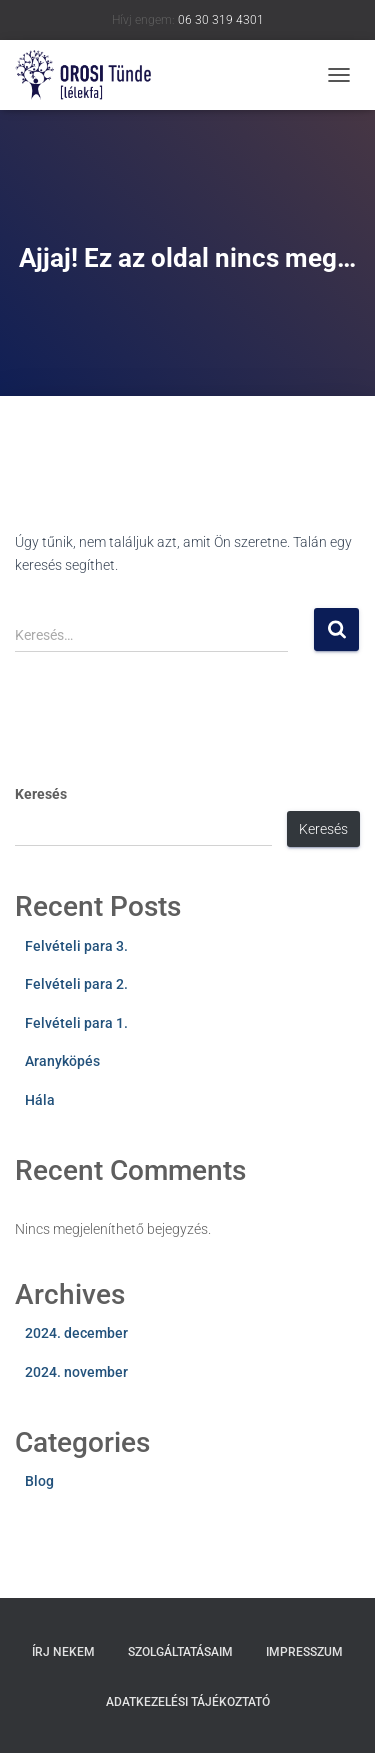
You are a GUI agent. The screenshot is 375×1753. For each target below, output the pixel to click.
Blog (39, 1481)
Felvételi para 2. (76, 984)
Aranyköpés (62, 1061)
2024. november (76, 1372)
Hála (40, 1100)
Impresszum (304, 1652)
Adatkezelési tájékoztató (188, 1702)
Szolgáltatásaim (180, 1652)
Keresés (41, 794)
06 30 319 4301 (221, 20)
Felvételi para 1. (76, 1023)
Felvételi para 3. (76, 946)
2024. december (76, 1333)
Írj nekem (63, 1652)
